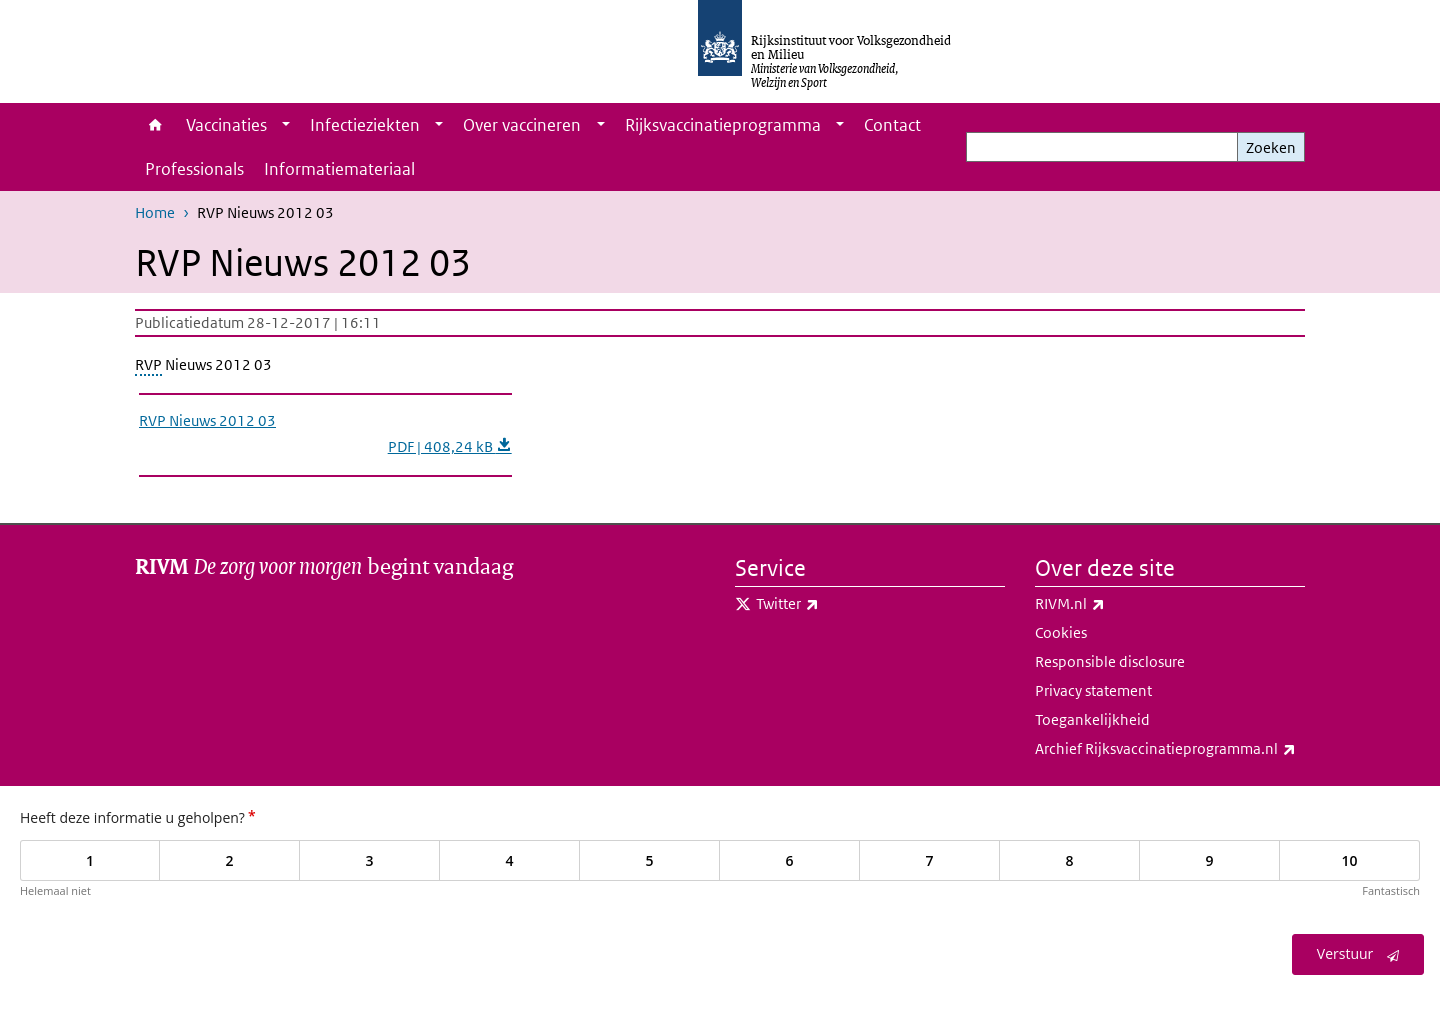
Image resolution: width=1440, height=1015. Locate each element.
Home (155, 125)
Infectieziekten (365, 125)
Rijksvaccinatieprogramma (723, 125)
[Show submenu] (286, 125)
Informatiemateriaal (339, 169)
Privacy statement (1093, 690)
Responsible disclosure (1110, 661)
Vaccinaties (226, 125)
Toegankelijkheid (1092, 719)
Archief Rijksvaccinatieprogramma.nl (1170, 749)
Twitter (831, 604)
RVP (148, 364)
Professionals (194, 169)
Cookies (1061, 632)
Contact (892, 125)
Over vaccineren (522, 125)
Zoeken (1271, 147)
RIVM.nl (1114, 604)
